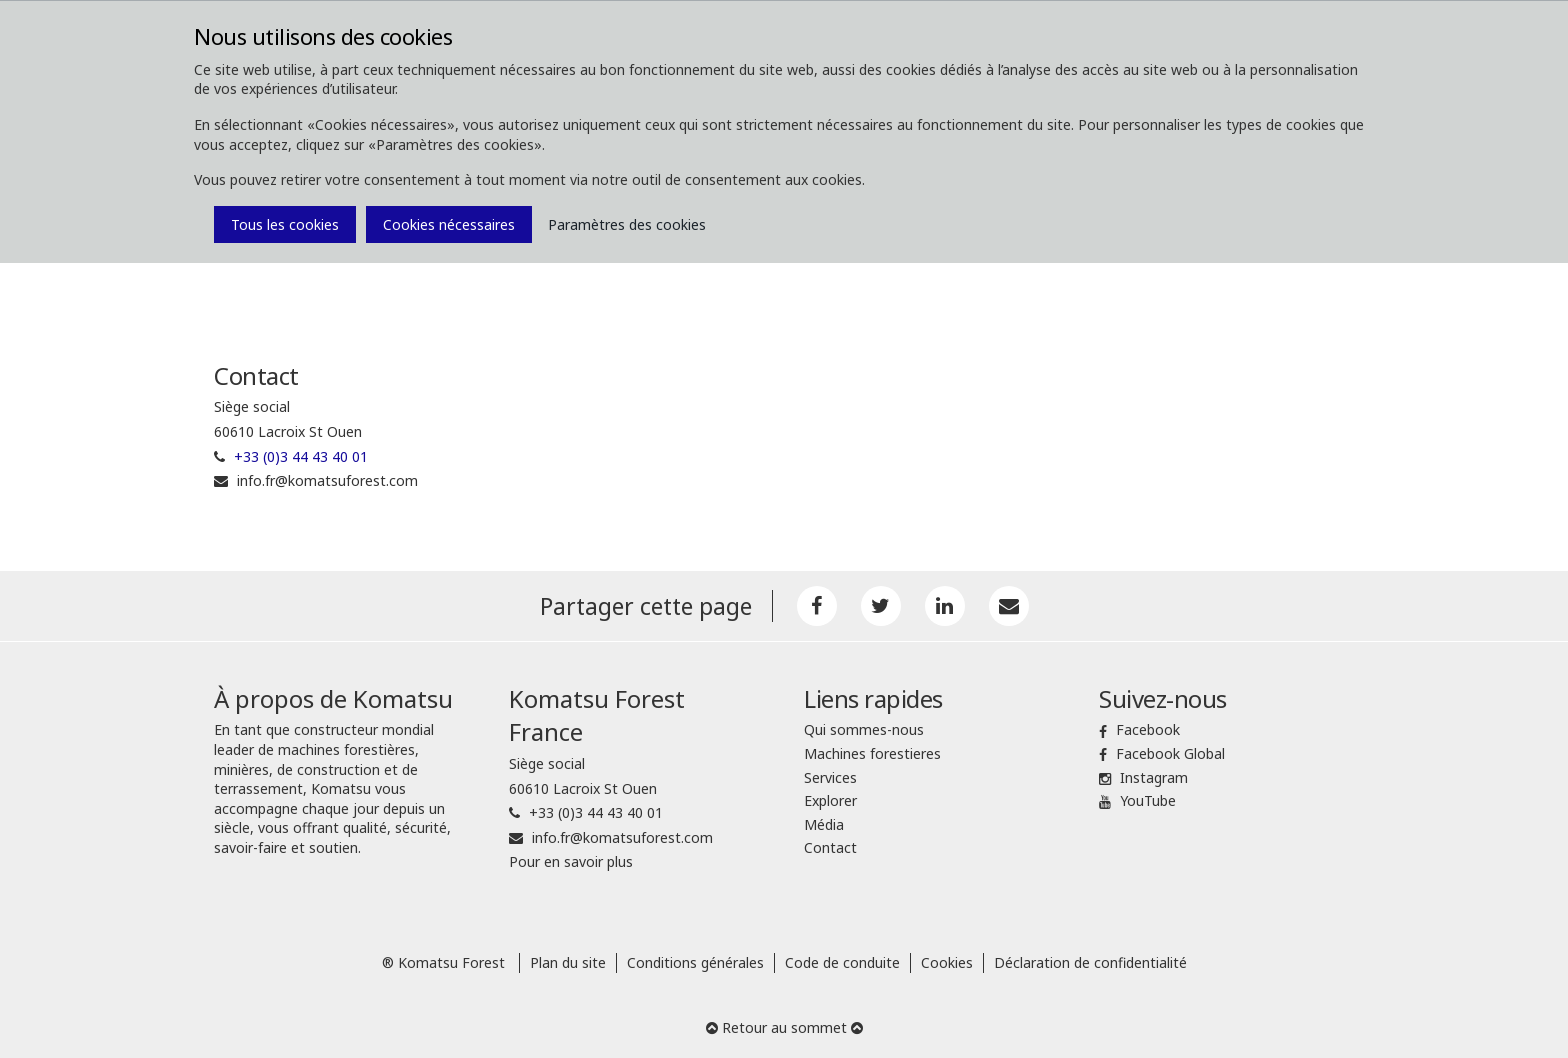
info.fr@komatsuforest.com (327, 480)
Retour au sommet (784, 1027)
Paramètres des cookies (627, 224)
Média (824, 824)
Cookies (947, 962)
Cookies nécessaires (449, 224)
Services (830, 777)
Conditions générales (695, 962)
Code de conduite (842, 962)
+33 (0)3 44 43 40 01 (301, 456)
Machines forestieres (872, 753)
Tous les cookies (285, 224)
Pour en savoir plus (571, 861)
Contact (830, 847)
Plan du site (568, 962)
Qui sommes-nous (864, 729)
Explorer (830, 800)
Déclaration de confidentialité (1090, 962)
